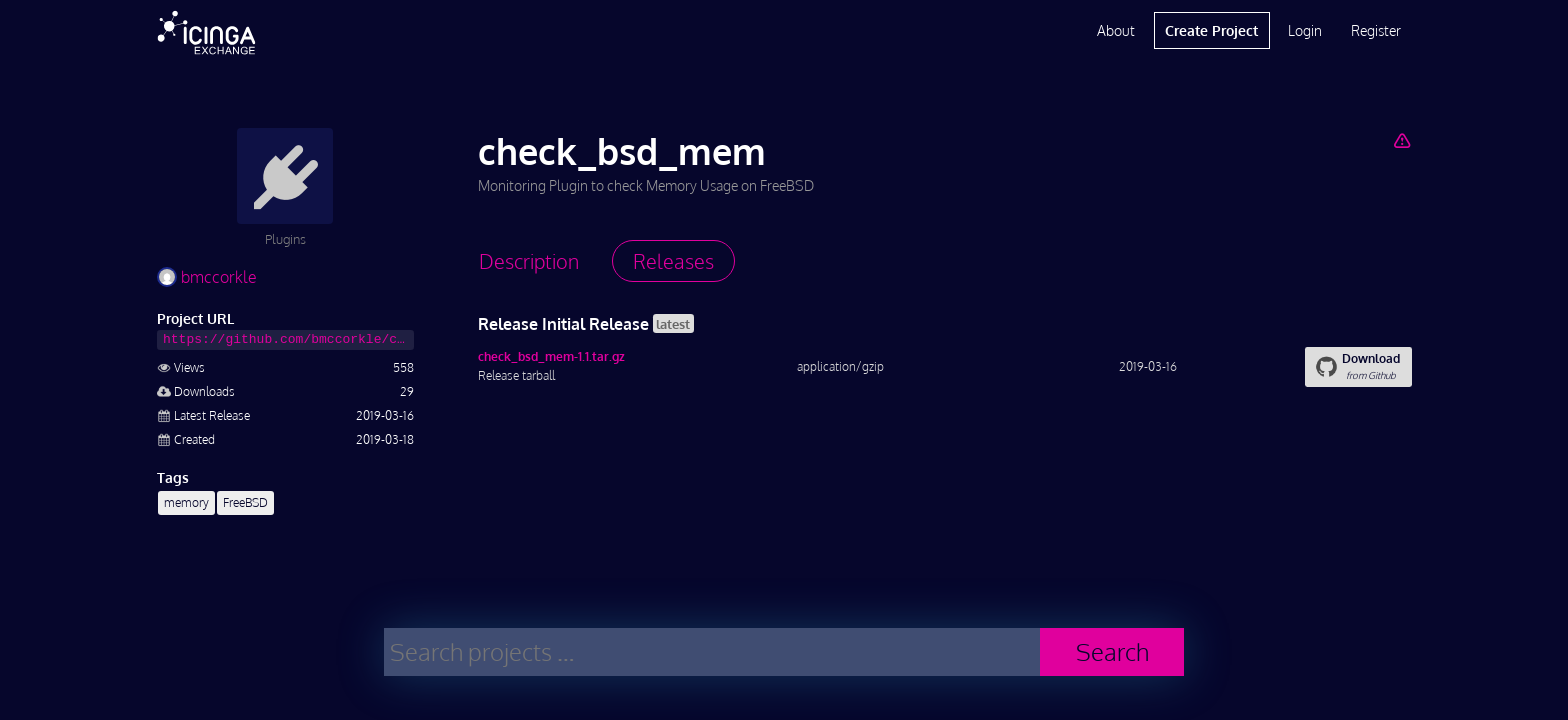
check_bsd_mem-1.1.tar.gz (551, 356)
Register (1376, 30)
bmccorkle (207, 277)
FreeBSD (245, 502)
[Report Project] (1401, 140)
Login (1305, 30)
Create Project (1211, 30)
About (1116, 30)
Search (1112, 651)
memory (186, 502)
